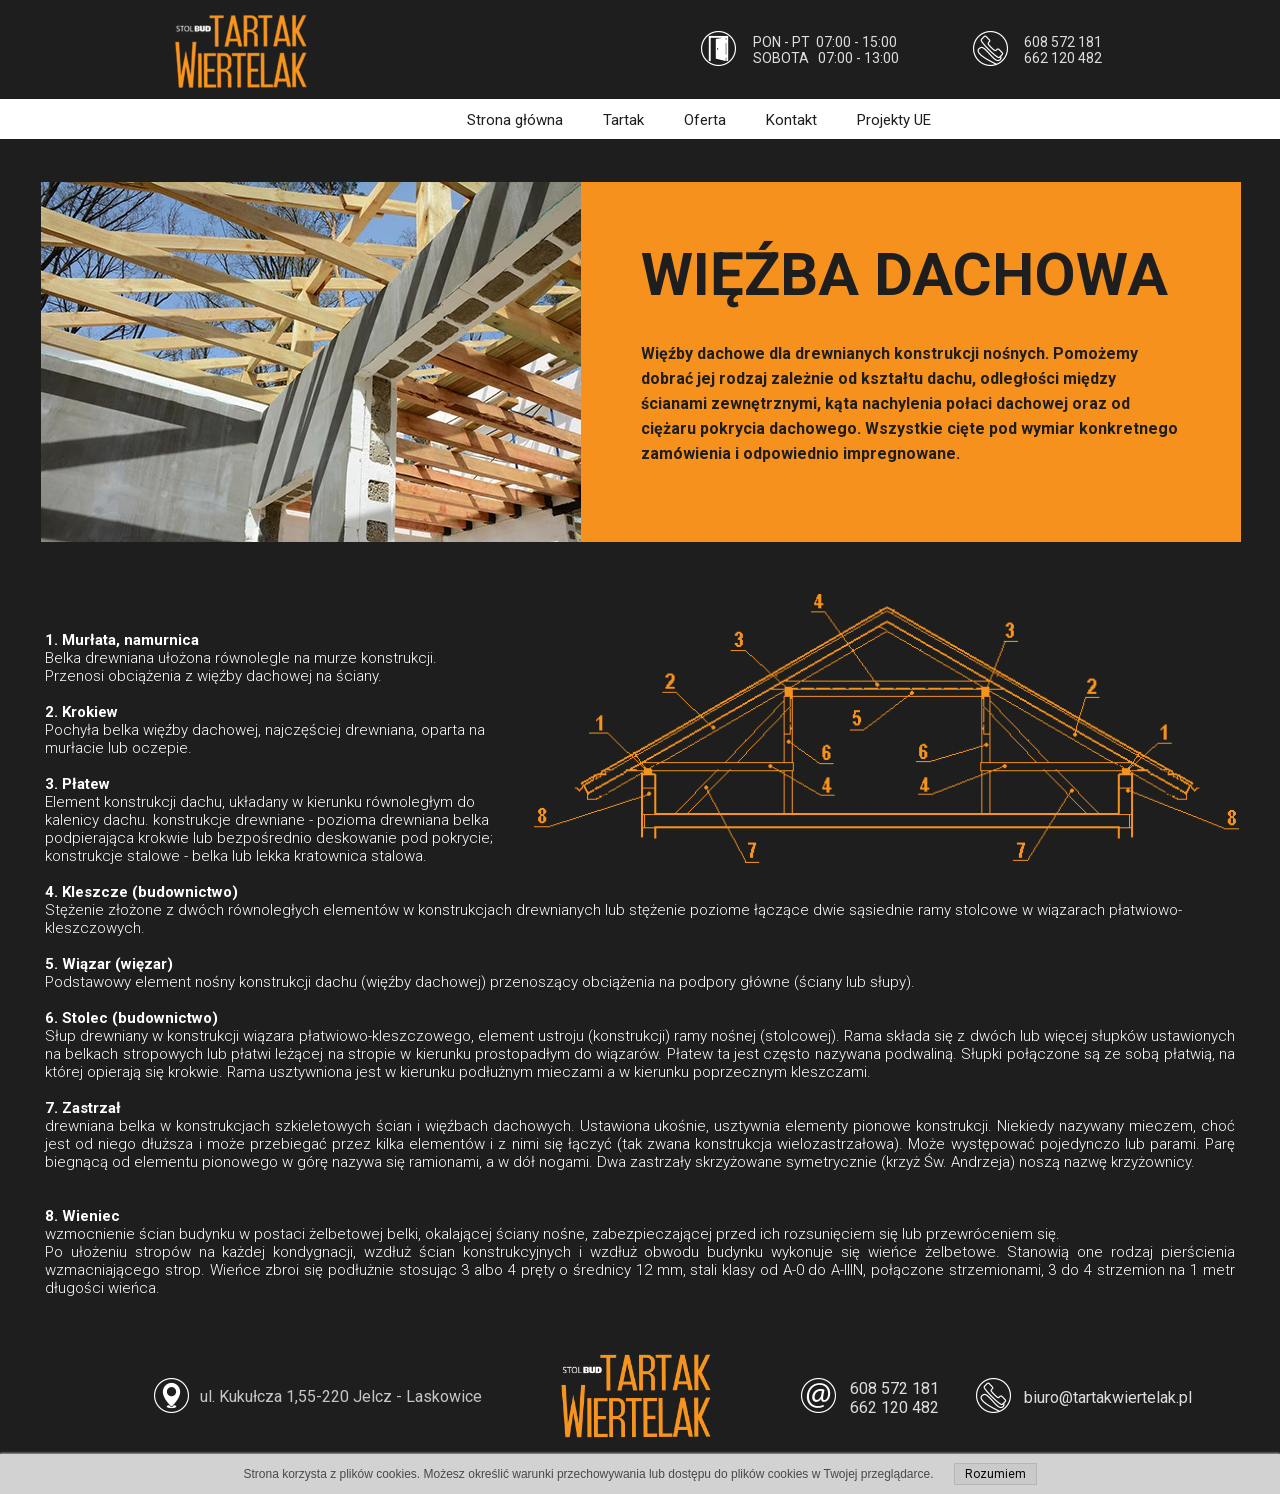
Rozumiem (995, 1474)
